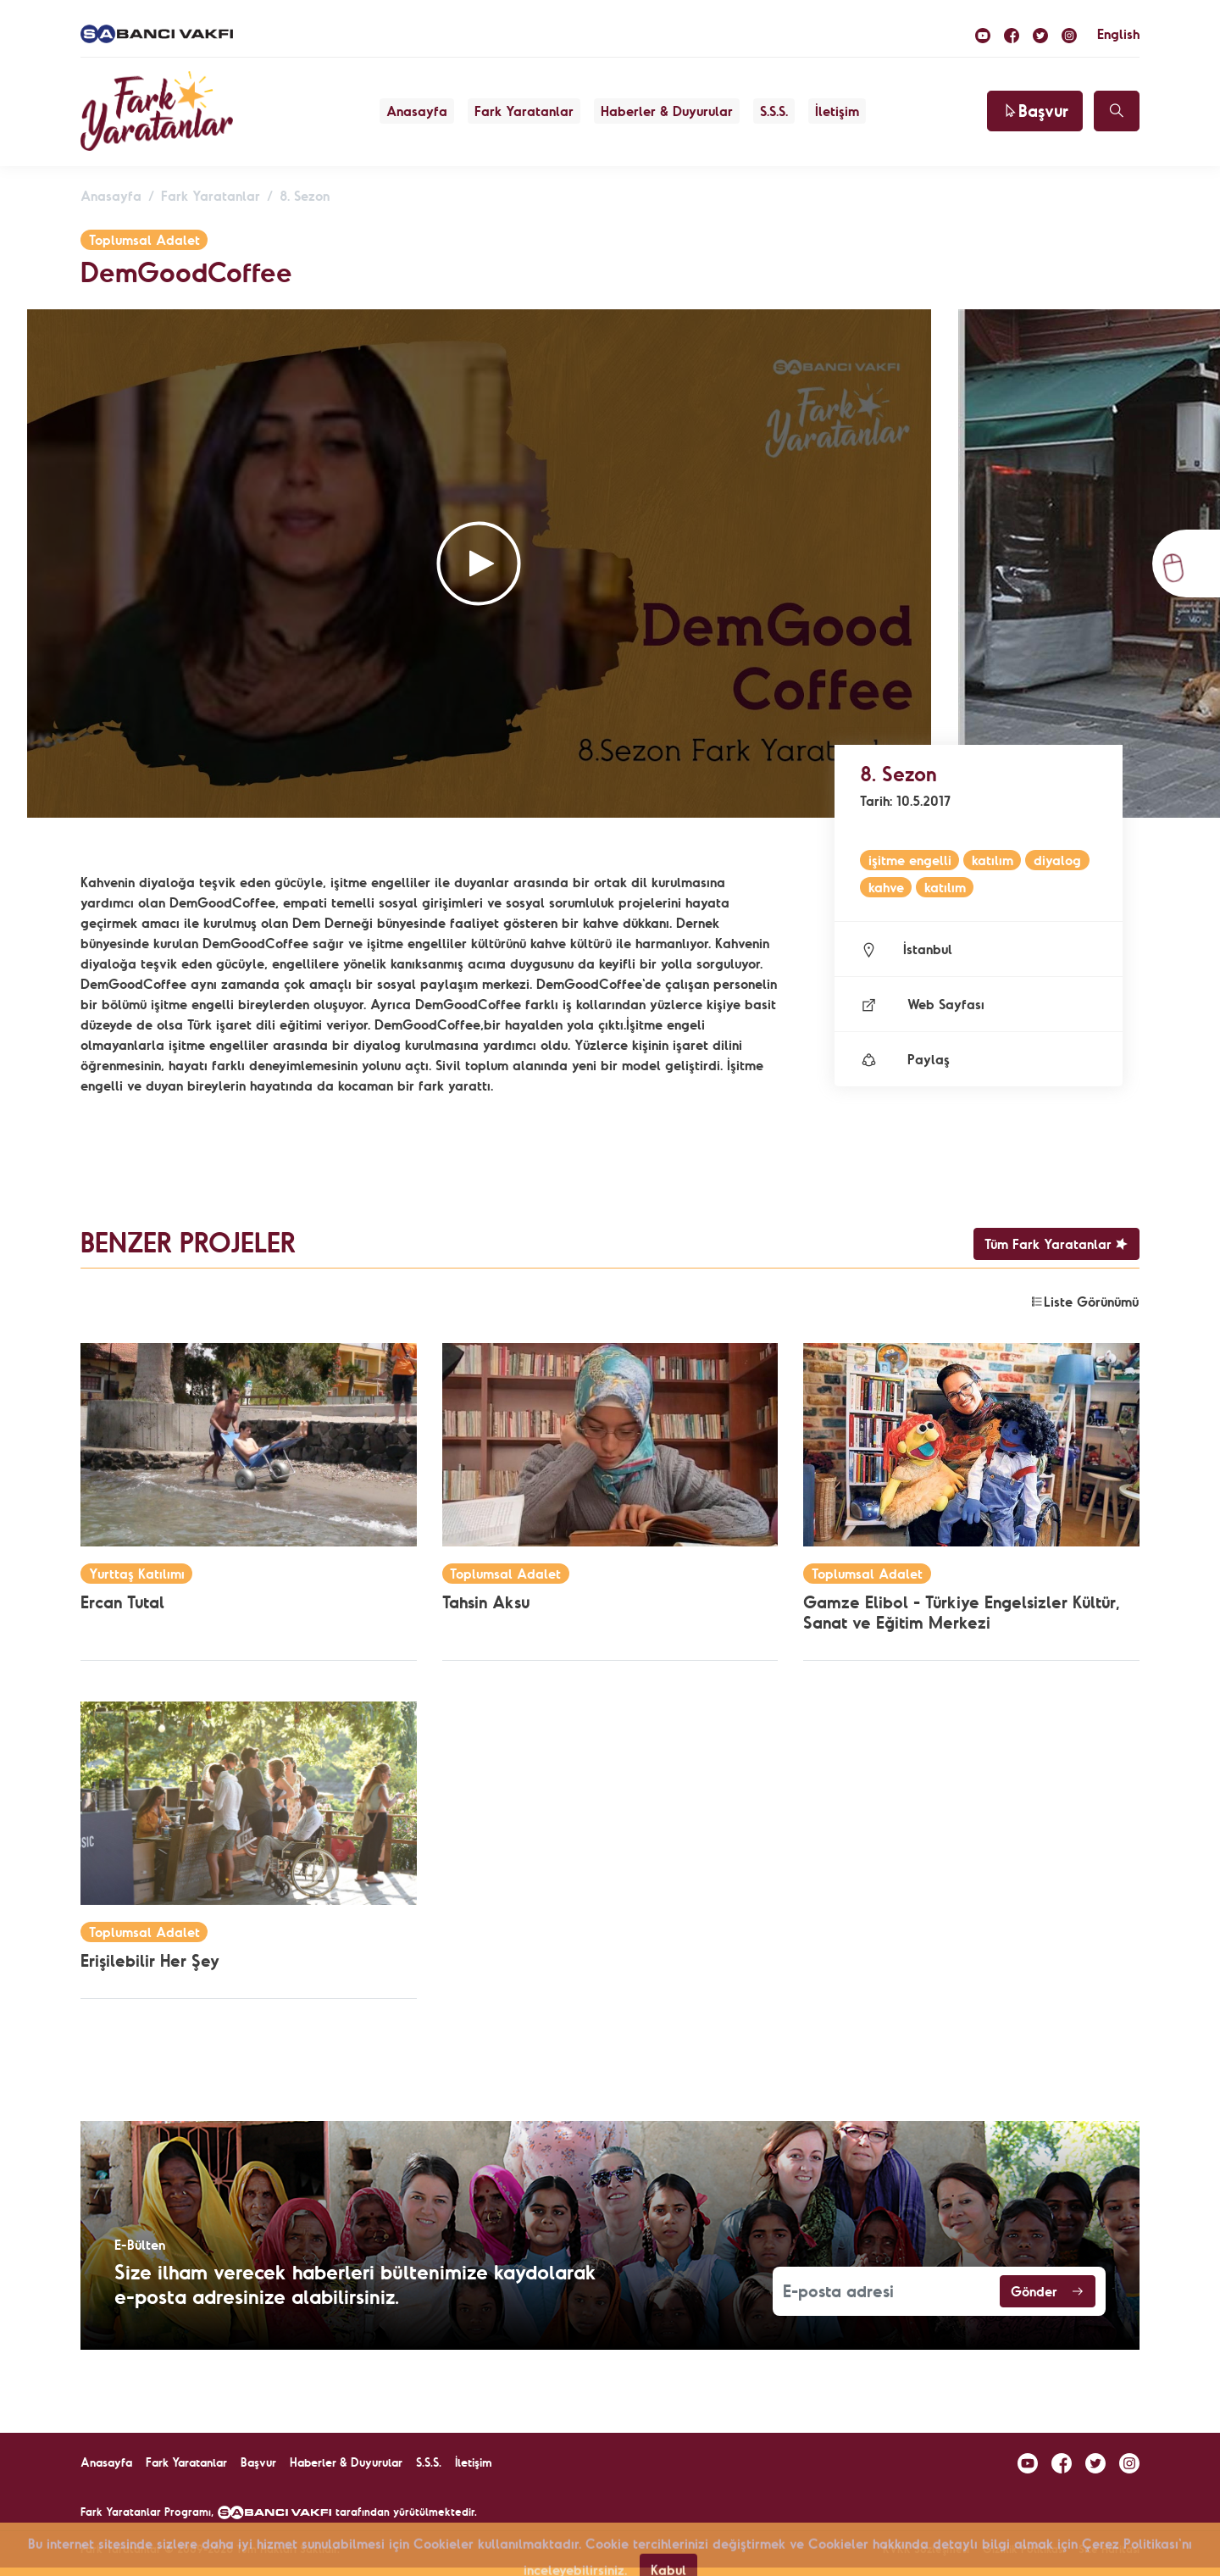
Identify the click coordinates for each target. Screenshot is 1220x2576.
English (1118, 33)
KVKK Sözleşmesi (926, 2549)
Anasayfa (416, 111)
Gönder (1047, 2291)
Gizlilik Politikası (1024, 2549)
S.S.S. (774, 111)
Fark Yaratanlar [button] (524, 111)
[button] (479, 563)
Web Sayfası (922, 1004)
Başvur (1034, 110)
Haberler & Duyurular (667, 111)
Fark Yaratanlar (210, 195)
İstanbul (906, 949)
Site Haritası (1109, 2549)
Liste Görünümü (1084, 1301)
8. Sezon (305, 195)
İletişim (837, 111)
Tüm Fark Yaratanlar (1056, 1243)
